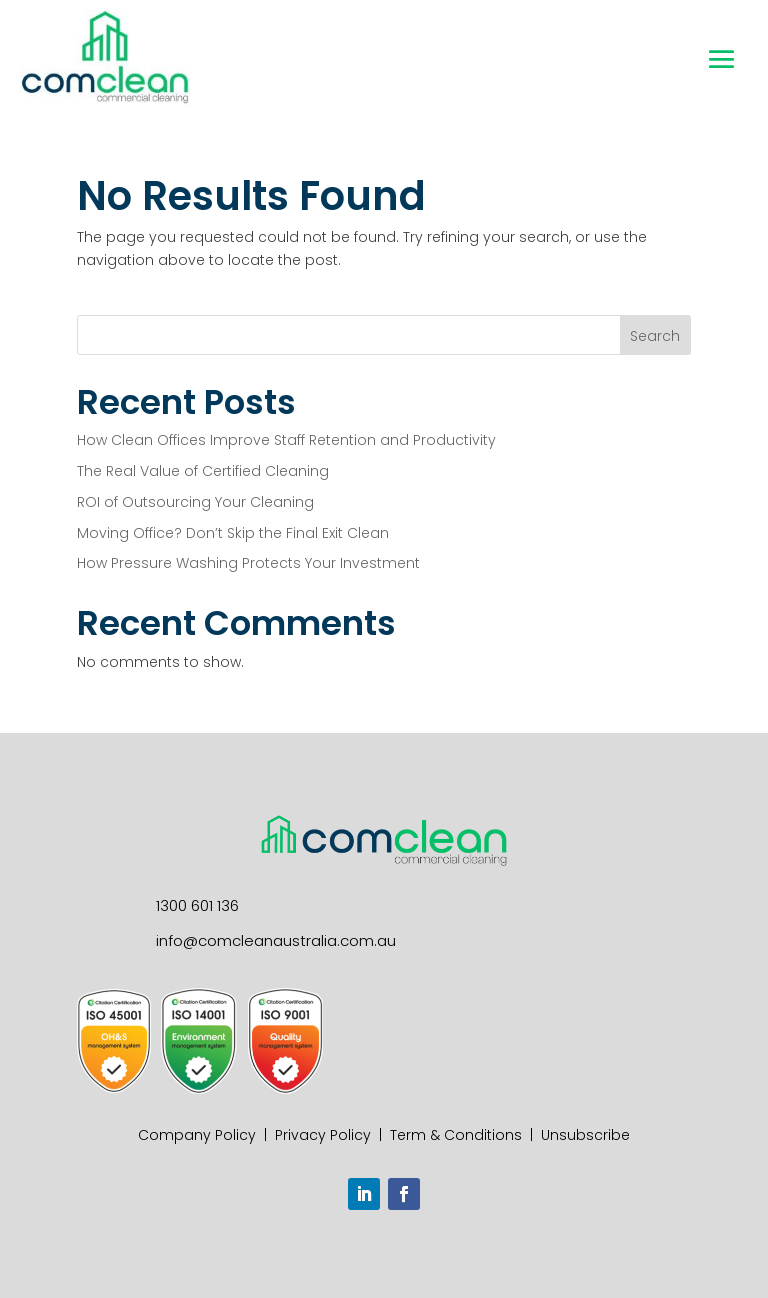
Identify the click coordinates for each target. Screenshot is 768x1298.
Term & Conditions (456, 1135)
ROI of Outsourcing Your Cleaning (195, 502)
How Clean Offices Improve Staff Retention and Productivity (286, 440)
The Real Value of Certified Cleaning (203, 471)
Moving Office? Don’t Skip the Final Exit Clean (233, 533)
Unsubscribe (585, 1135)
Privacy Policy (323, 1135)
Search (655, 336)
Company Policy (197, 1135)
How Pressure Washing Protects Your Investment (252, 563)
